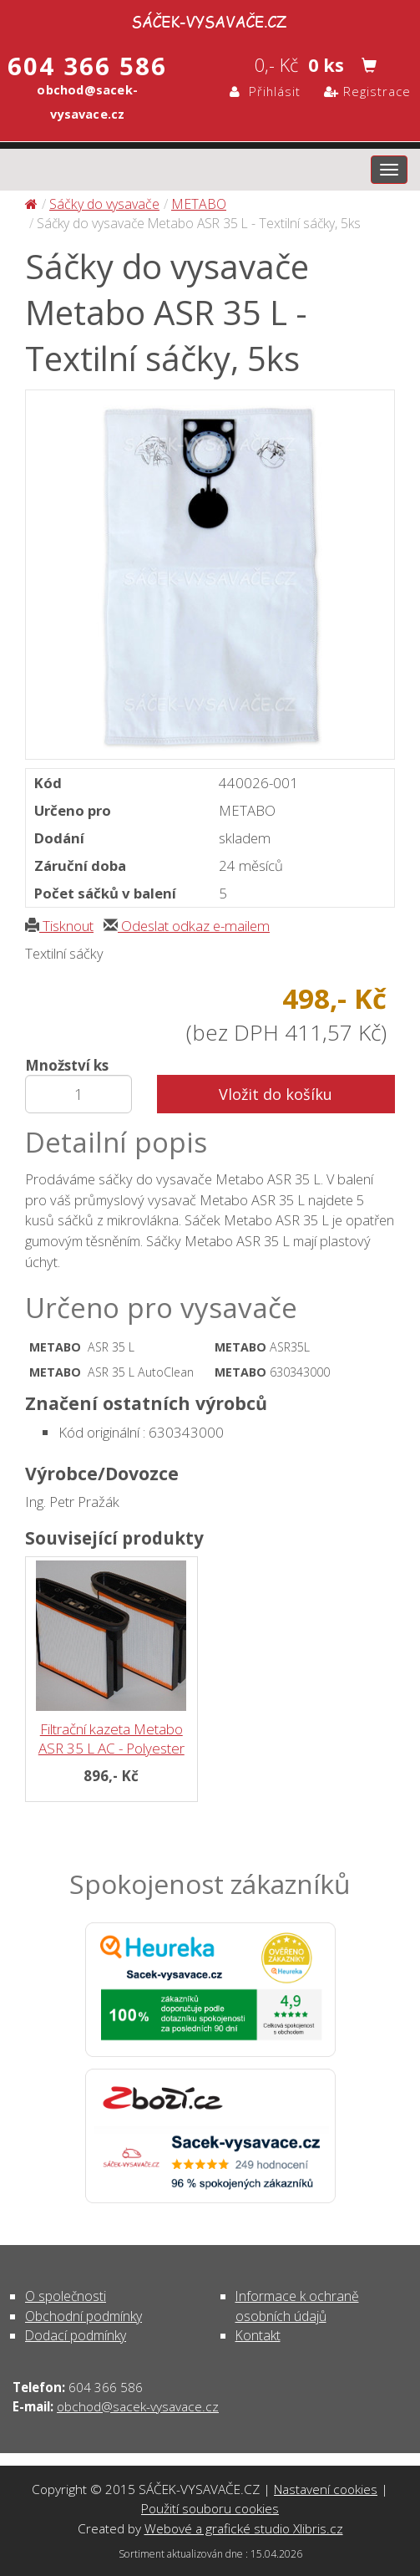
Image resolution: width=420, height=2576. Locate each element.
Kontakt (258, 2335)
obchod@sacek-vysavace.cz (138, 2406)
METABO (198, 204)
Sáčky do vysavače (104, 204)
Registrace (367, 91)
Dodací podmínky (75, 2335)
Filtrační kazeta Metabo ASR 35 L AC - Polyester (111, 1738)
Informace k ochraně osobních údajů (297, 2305)
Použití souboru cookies (210, 2508)
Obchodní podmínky (83, 2316)
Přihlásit (265, 91)
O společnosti (65, 2296)
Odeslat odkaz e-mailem (187, 925)
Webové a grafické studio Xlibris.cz (243, 2528)
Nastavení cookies (325, 2489)
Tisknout (59, 925)
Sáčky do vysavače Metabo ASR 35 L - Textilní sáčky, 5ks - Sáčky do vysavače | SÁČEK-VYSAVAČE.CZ (210, 19)
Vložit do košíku (275, 1094)
